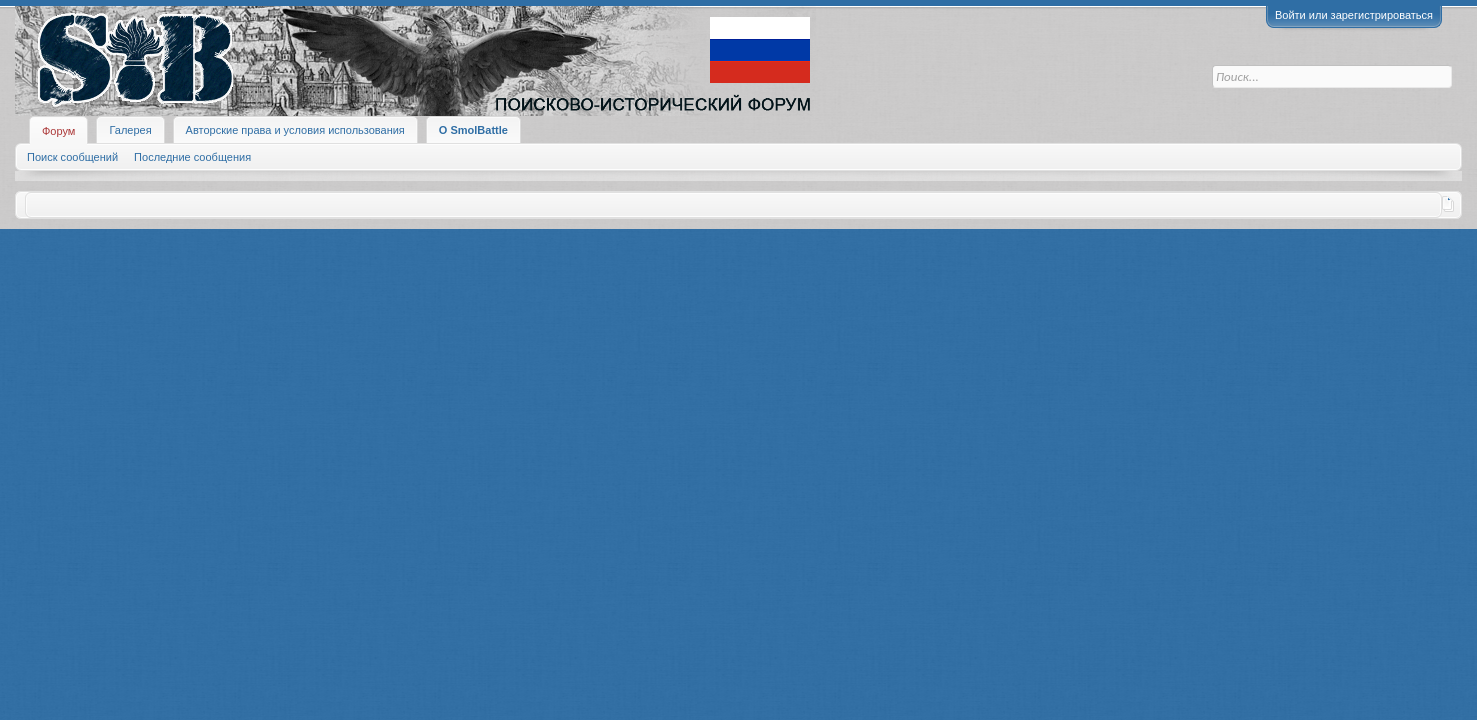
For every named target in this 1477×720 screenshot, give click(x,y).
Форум (58, 131)
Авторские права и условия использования (295, 130)
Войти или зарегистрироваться (1354, 15)
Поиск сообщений (72, 157)
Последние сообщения (192, 157)
